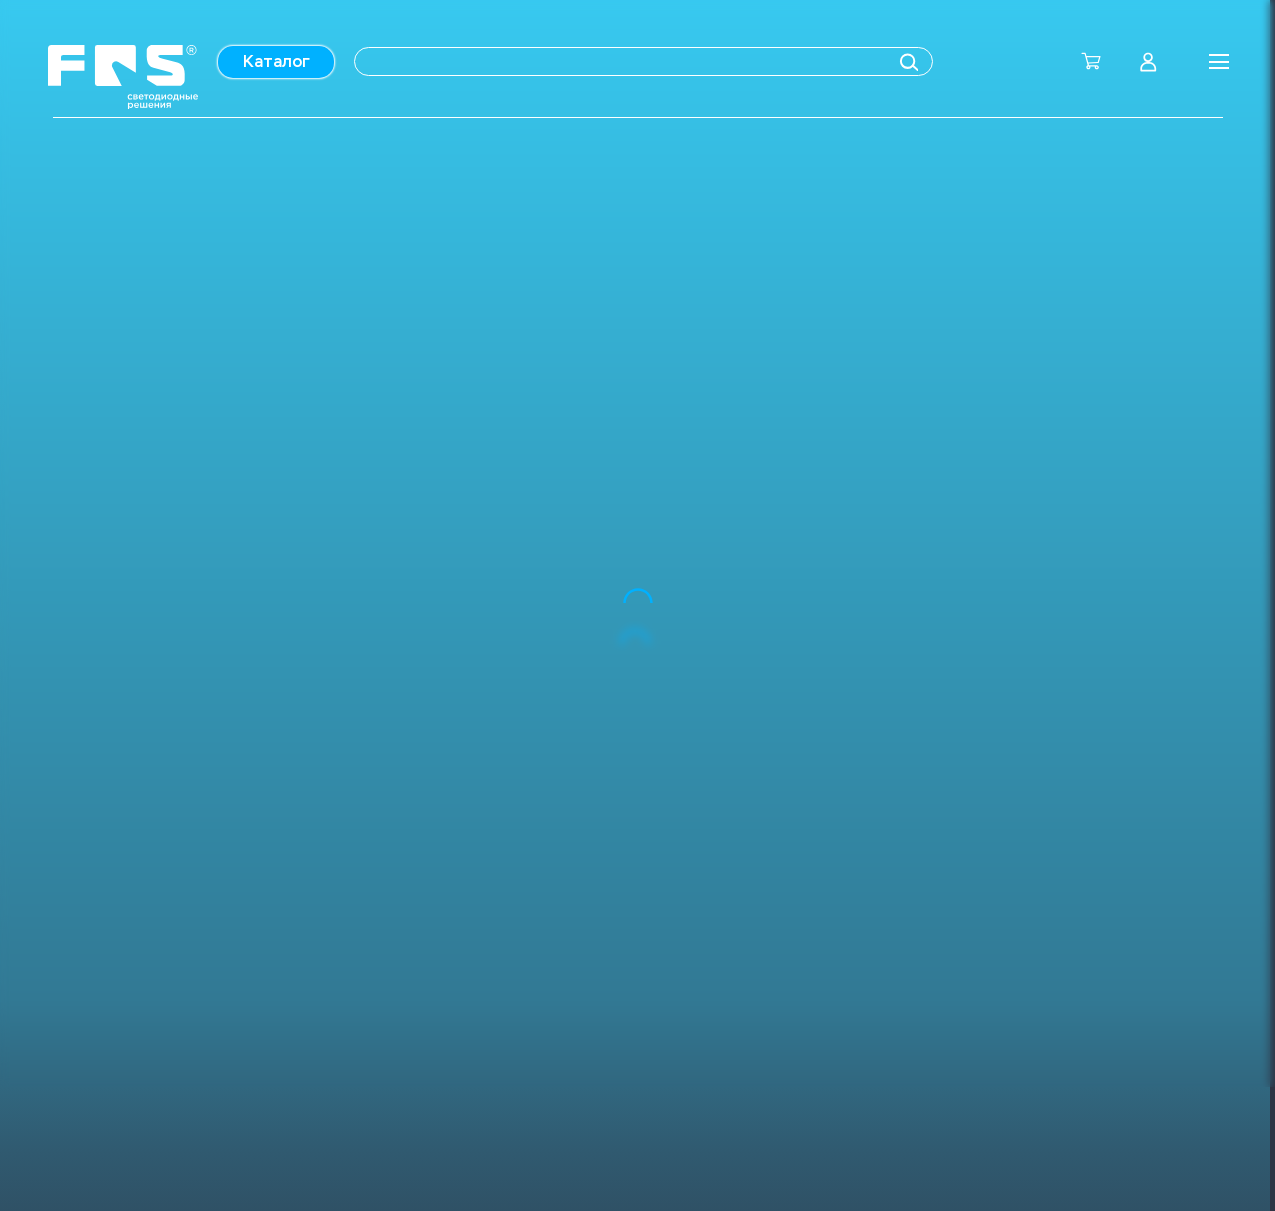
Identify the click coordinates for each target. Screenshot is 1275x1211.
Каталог (276, 61)
